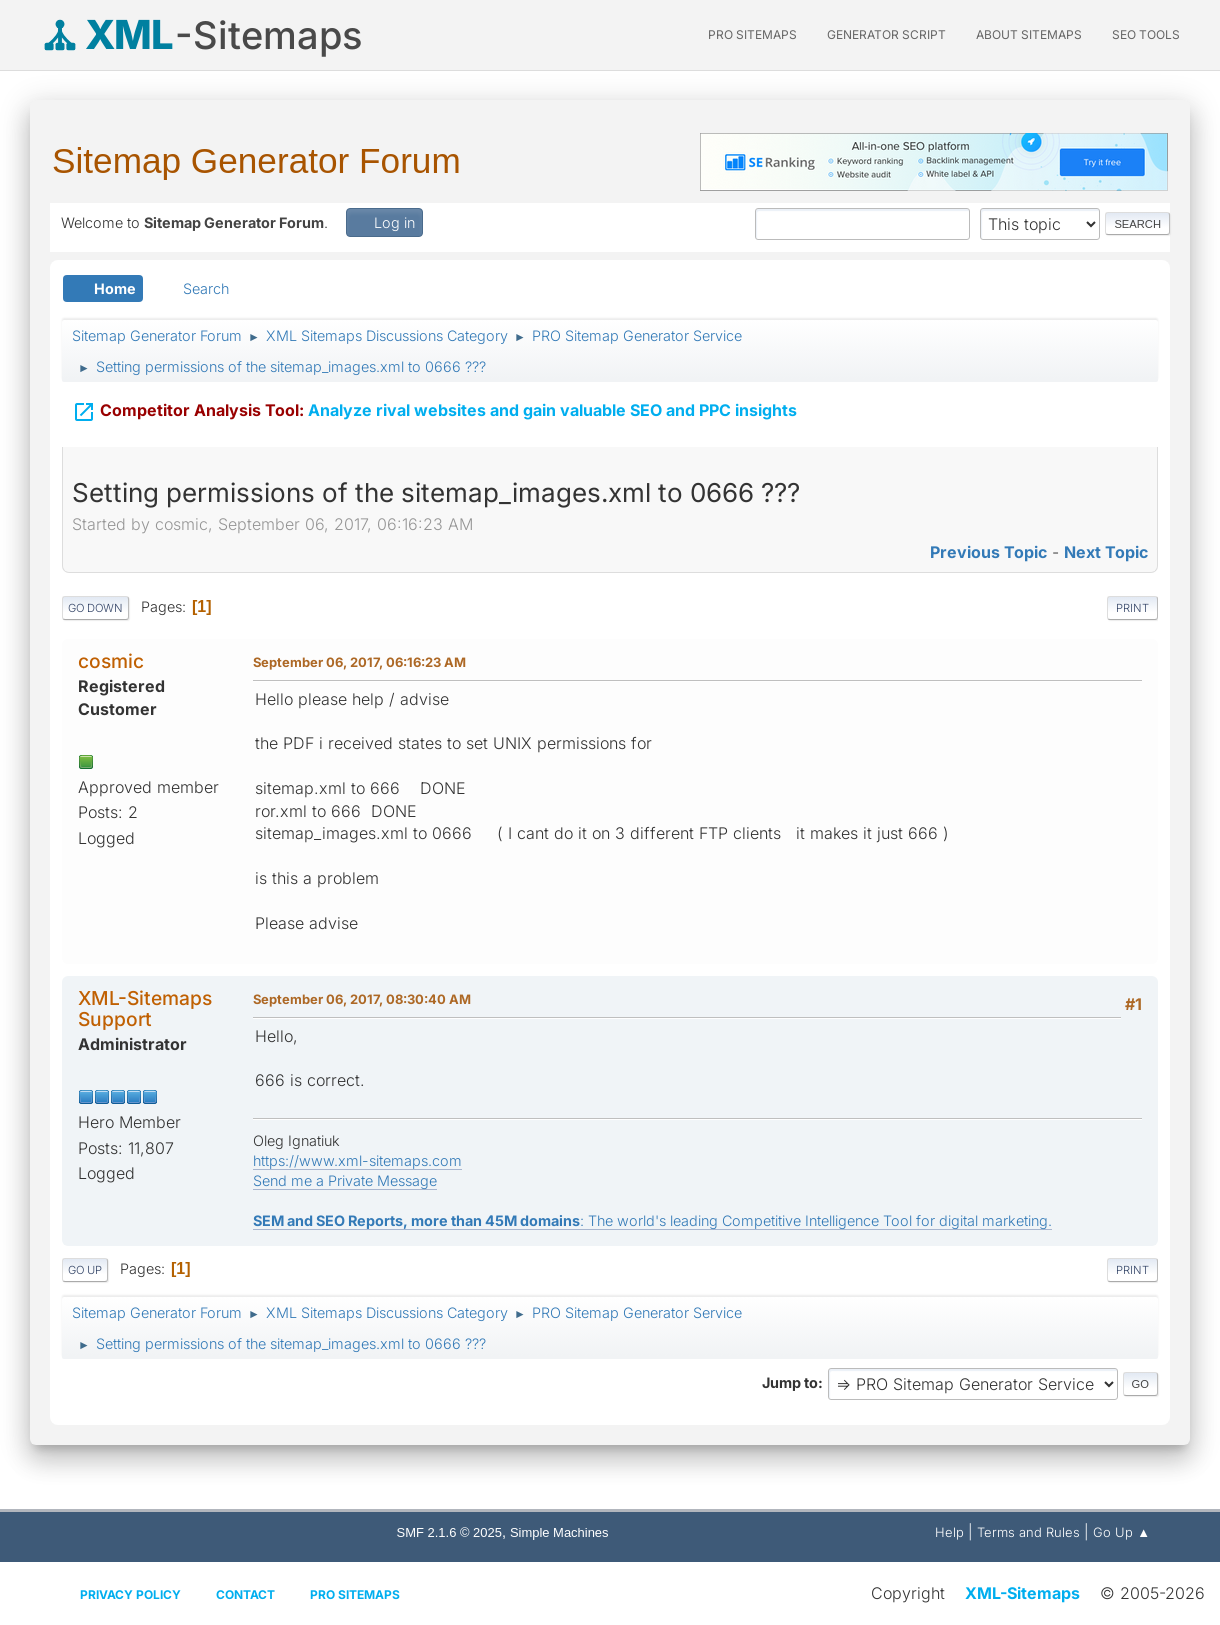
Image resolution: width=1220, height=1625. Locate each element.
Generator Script (886, 34)
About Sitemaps (1029, 34)
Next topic (1106, 552)
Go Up (85, 1270)
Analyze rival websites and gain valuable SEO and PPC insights (434, 401)
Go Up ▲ (1121, 1532)
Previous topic (988, 552)
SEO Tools (1146, 34)
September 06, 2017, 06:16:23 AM (359, 662)
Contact (245, 1594)
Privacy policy (130, 1594)
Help (949, 1532)
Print (1132, 608)
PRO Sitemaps (752, 34)
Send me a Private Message (345, 1180)
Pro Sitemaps (355, 1594)
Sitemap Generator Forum (256, 160)
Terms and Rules (1028, 1532)
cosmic (111, 661)
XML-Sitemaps (1022, 1593)
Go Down (95, 608)
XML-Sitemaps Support (145, 1008)
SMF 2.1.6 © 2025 (449, 1532)
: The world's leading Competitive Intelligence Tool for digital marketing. (652, 1220)
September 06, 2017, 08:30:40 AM (362, 999)
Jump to (790, 1382)
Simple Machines (559, 1532)
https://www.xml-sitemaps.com (357, 1160)
